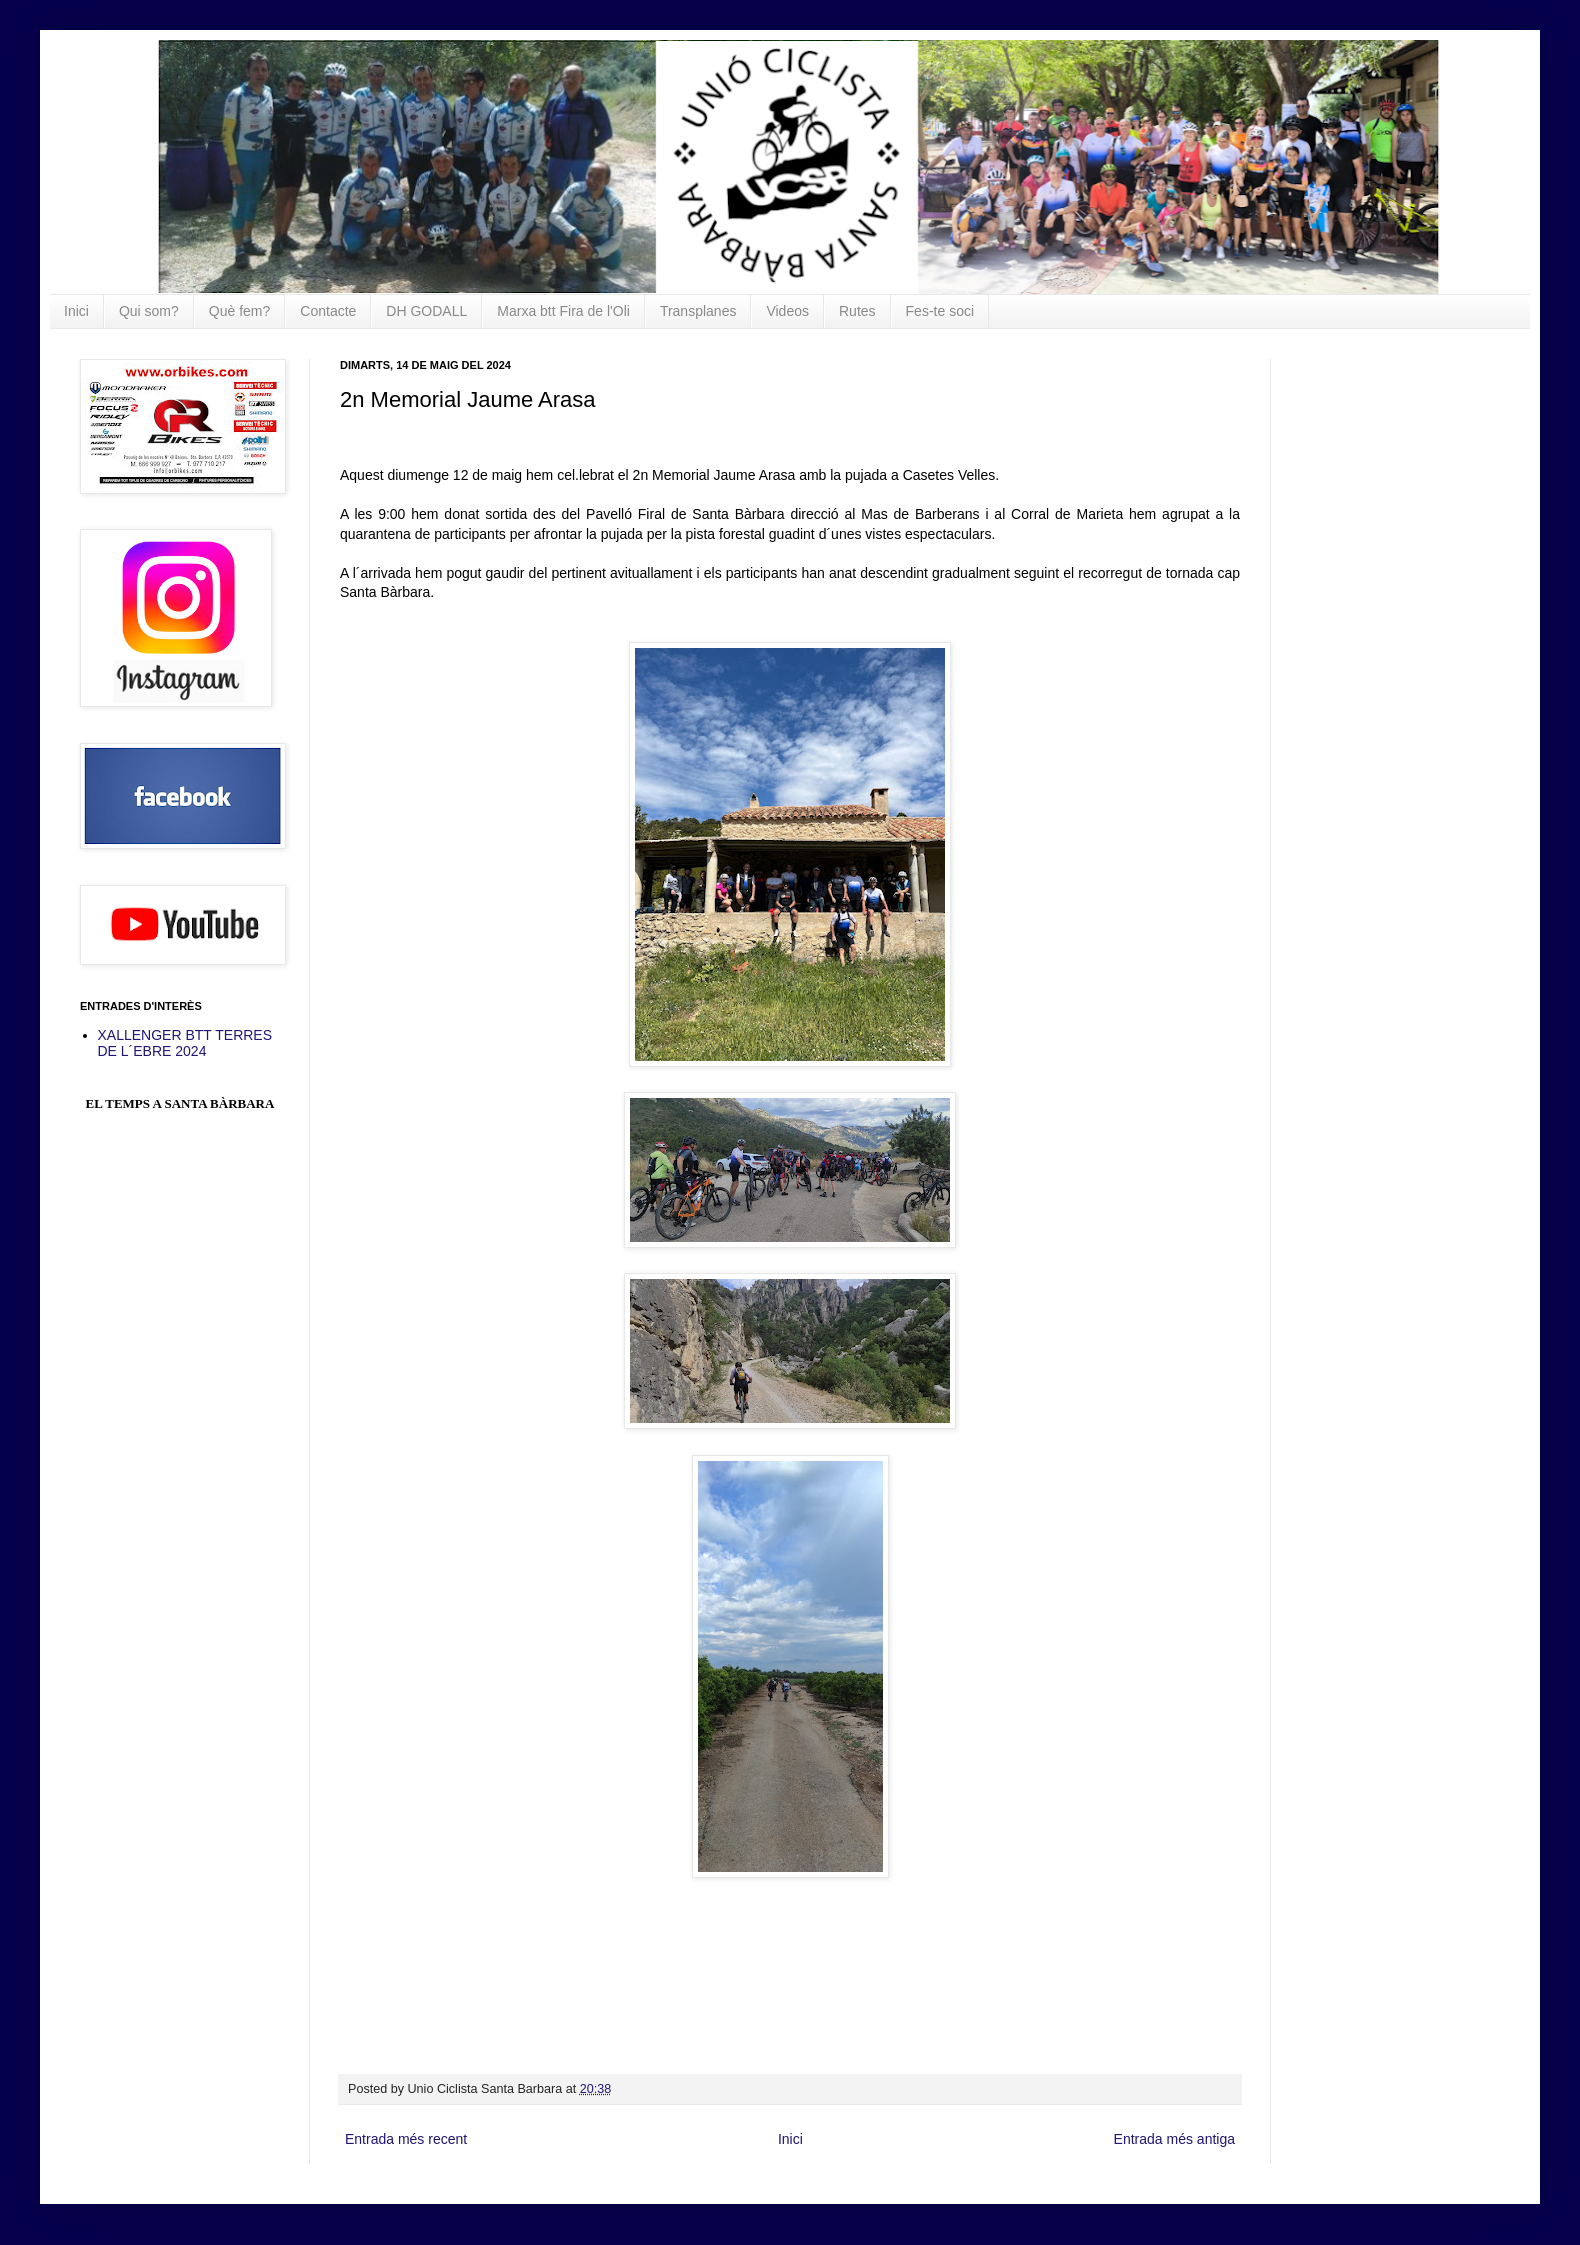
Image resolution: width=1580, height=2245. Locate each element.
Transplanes (698, 311)
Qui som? (149, 311)
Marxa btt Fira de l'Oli (563, 311)
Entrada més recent (406, 2139)
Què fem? (239, 311)
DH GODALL (426, 311)
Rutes (857, 311)
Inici (76, 311)
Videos (787, 311)
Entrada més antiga (1174, 2139)
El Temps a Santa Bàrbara (180, 1103)
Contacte (328, 311)
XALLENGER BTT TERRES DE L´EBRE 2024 (185, 1043)
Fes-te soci (940, 311)
